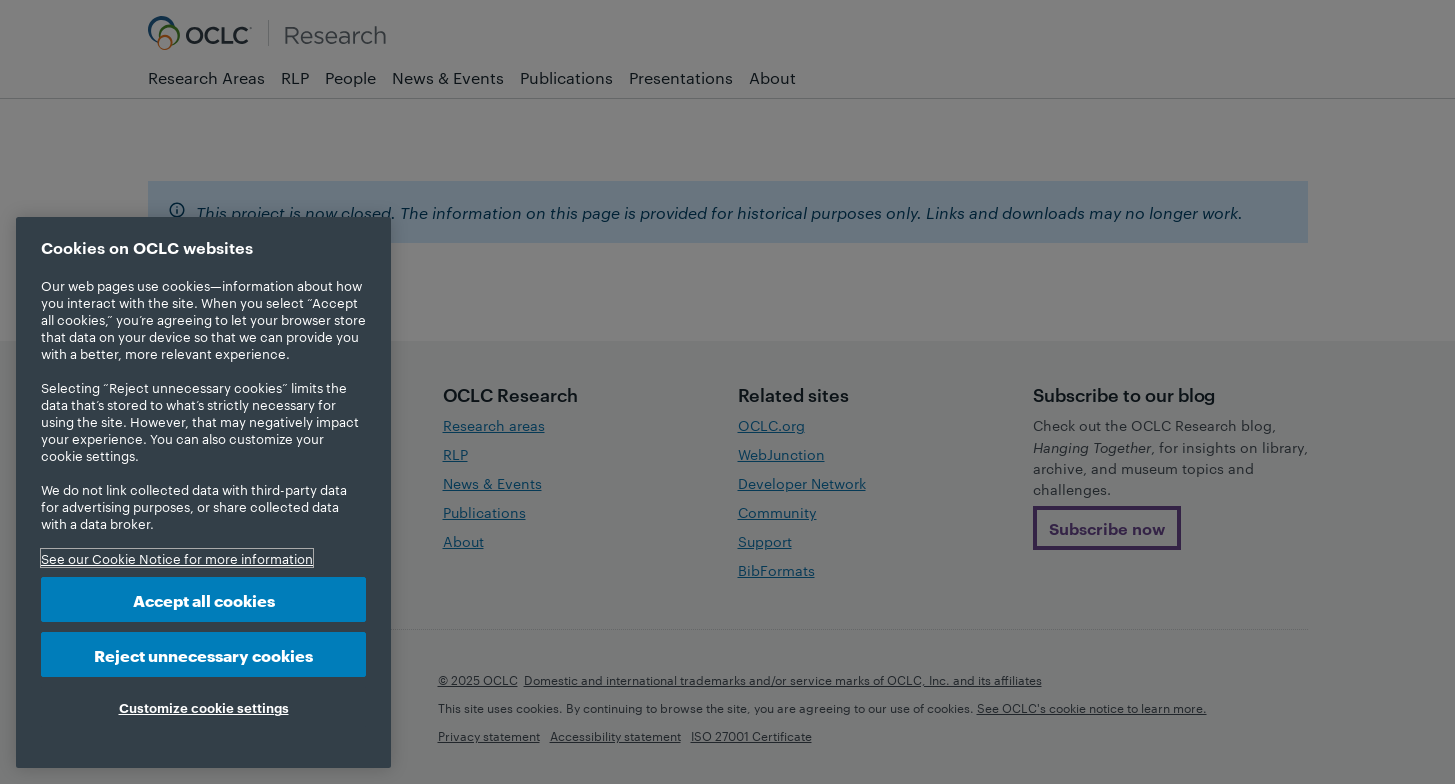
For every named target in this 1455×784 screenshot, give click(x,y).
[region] (203, 492)
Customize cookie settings (204, 707)
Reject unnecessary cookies (203, 654)
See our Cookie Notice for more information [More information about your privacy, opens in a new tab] (177, 558)
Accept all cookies (204, 599)
